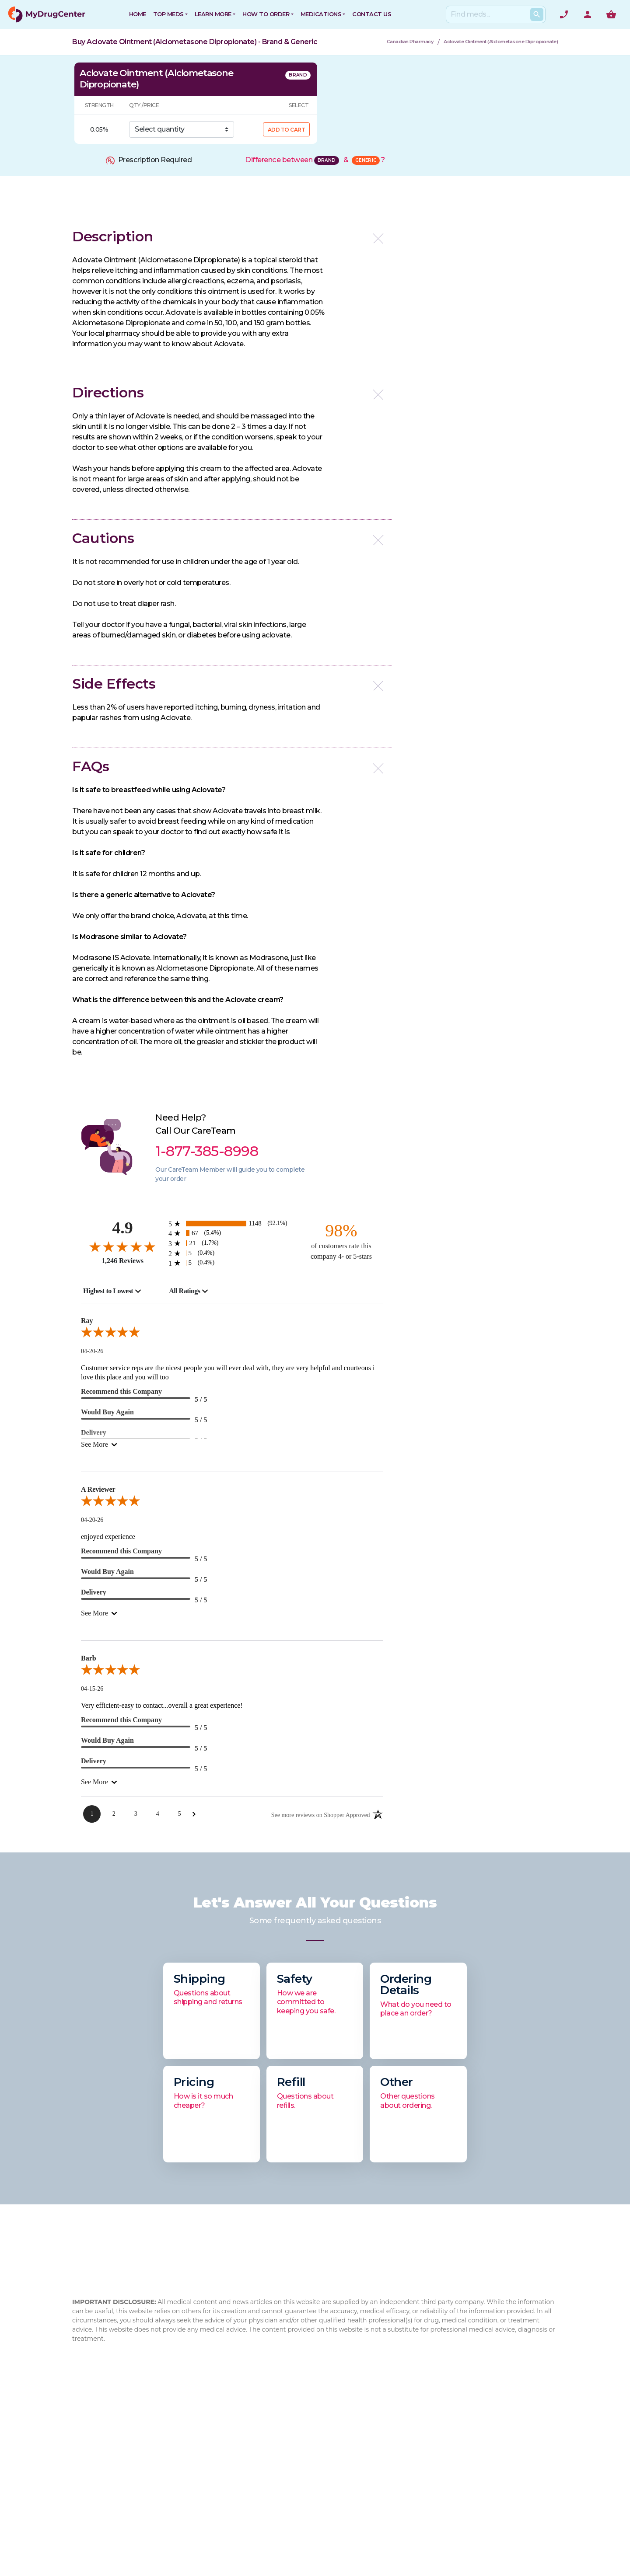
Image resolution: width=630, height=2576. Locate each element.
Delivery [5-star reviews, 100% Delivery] (93, 1592)
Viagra (373, 2531)
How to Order (265, 13)
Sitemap (294, 2489)
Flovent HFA (383, 2476)
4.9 (122, 1228)
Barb (88, 1658)
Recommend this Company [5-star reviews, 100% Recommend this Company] (121, 1391)
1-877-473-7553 (113, 2495)
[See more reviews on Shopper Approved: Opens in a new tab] (320, 1814)
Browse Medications (314, 2462)
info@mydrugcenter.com (136, 2505)
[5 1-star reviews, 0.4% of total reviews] (231, 1263)
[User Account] (587, 14)
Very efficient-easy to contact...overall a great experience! (162, 1705)
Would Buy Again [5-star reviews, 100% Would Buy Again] (107, 1412)
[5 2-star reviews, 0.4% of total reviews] (231, 1253)
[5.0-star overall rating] (232, 1334)
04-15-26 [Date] (92, 1688)
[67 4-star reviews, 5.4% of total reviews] (231, 1233)
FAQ (204, 2448)
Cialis (372, 2462)
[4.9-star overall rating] (122, 1246)
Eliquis (374, 2517)
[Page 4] (157, 1814)
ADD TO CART (286, 129)
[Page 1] (92, 1814)
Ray (87, 1320)
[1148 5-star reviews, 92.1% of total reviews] (231, 1223)
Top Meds (168, 13)
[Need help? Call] (564, 14)
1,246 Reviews (123, 1260)
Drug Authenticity (226, 2476)
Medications (321, 13)
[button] (232, 236)
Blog (205, 2462)
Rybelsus (378, 2434)
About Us (213, 2434)
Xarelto (375, 2503)
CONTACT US (371, 13)
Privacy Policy (303, 2476)
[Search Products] (536, 14)
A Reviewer (98, 1489)
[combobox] (112, 1291)
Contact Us (299, 2434)
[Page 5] (179, 1814)
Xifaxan (375, 2448)
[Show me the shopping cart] (611, 14)
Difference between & (315, 159)
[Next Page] (194, 1814)
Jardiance (379, 2489)
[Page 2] (113, 1814)
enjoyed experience (108, 1536)
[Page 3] (135, 1814)
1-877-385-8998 (124, 2484)
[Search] (494, 14)
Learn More (213, 13)
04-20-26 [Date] (92, 1351)
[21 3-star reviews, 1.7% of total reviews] (231, 1243)
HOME (137, 13)
